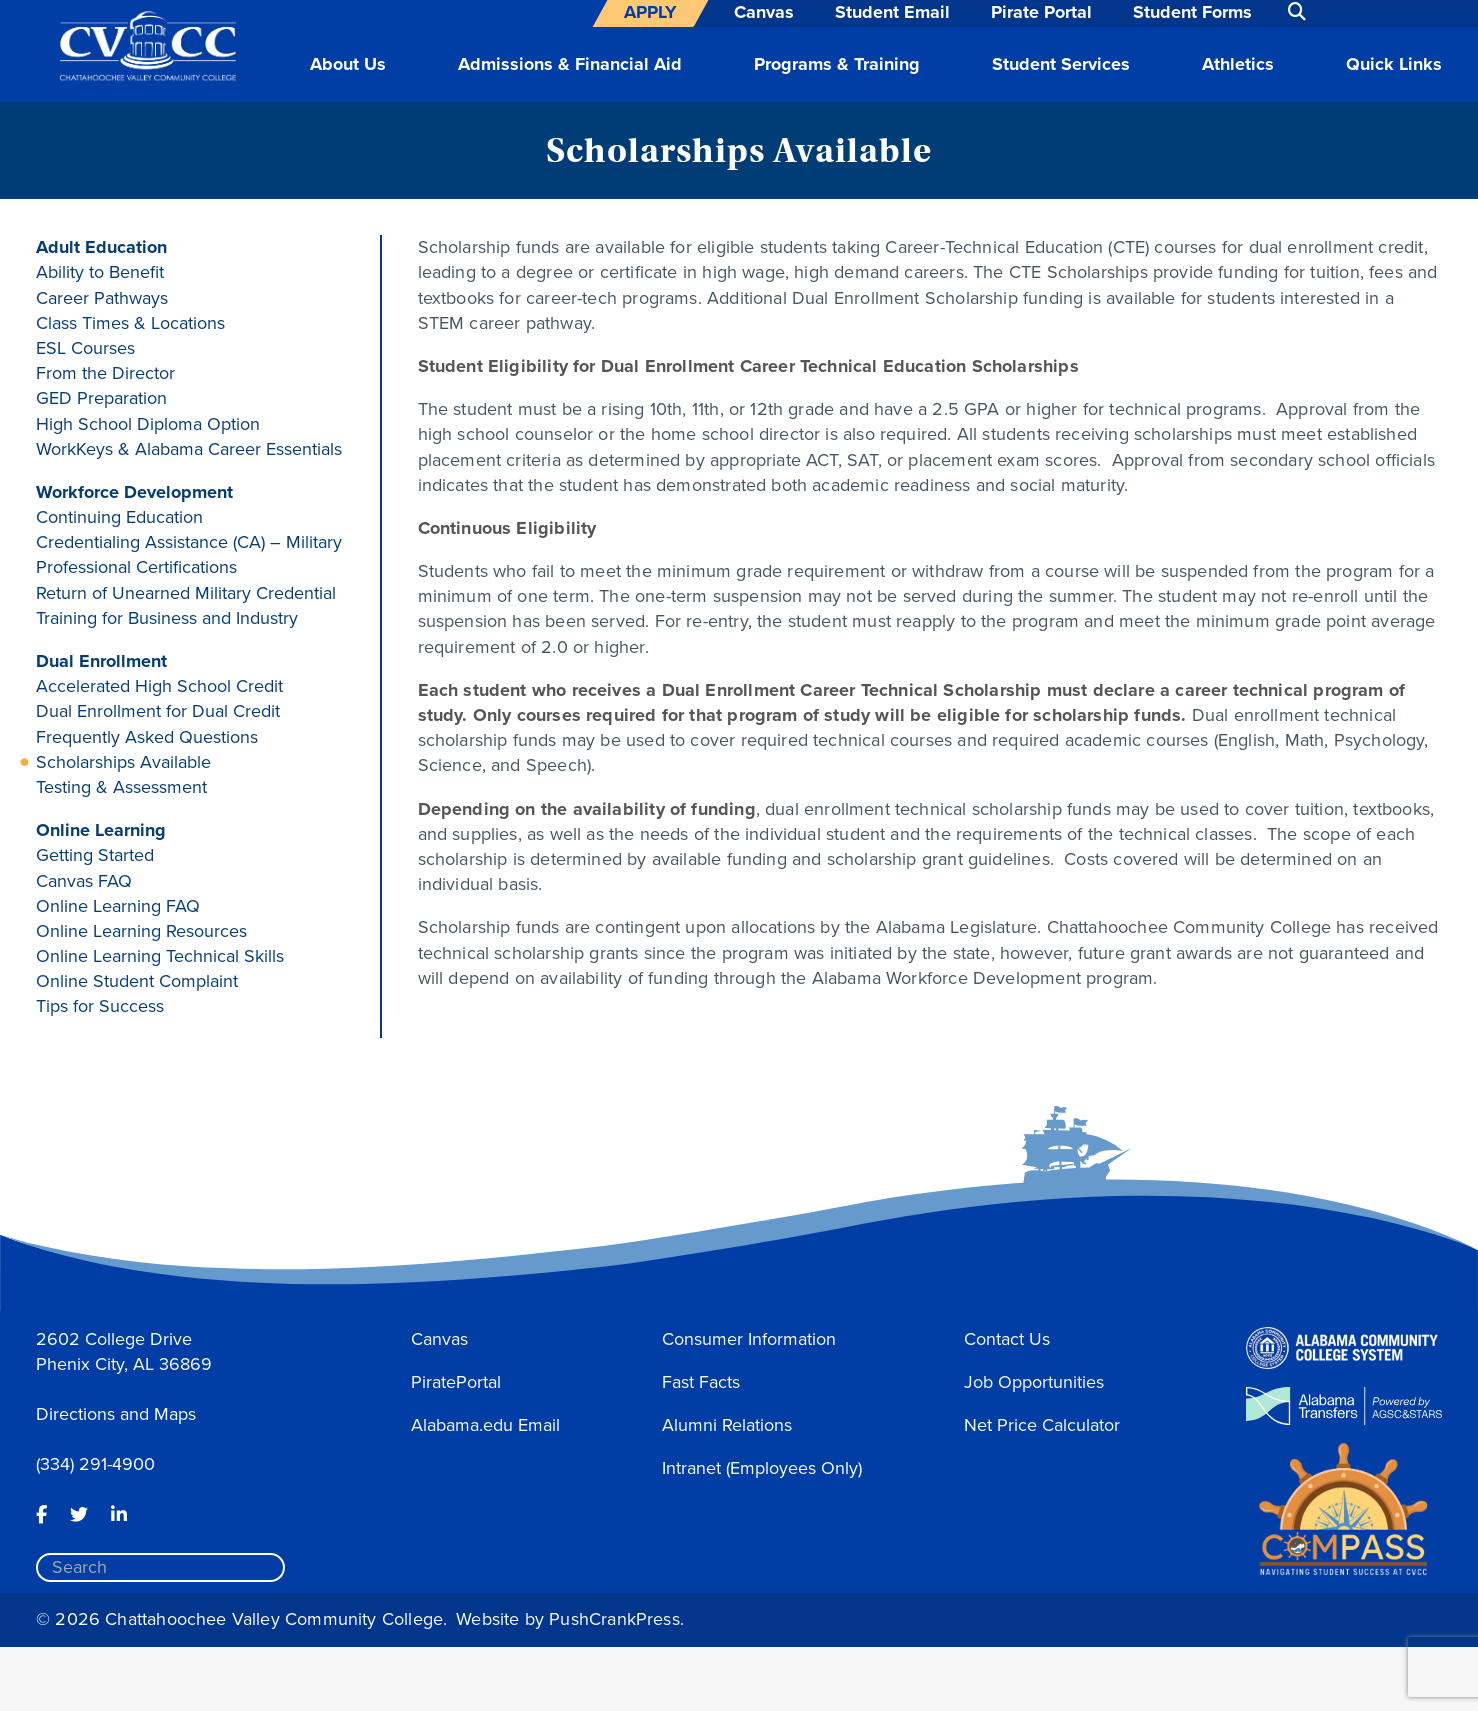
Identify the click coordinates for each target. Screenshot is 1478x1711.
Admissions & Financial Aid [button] (570, 64)
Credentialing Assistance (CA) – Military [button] (189, 542)
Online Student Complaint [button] (137, 981)
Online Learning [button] (101, 830)
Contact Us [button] (1007, 1339)
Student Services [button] (1061, 64)
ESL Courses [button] (85, 348)
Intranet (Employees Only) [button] (762, 1468)
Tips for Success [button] (100, 1006)
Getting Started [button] (95, 855)
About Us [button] (348, 64)
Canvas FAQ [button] (84, 881)
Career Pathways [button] (102, 298)
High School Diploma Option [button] (148, 424)
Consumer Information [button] (749, 1339)
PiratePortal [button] (456, 1382)
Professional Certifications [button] (136, 567)
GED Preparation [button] (101, 398)
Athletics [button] (1238, 64)
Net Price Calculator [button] (1042, 1425)
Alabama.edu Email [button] (485, 1425)
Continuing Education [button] (119, 517)
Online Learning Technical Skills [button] (160, 956)
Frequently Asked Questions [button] (147, 737)
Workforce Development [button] (134, 492)
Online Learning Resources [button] (141, 931)
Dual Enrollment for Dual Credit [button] (158, 711)
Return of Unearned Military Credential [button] (186, 593)
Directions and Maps (116, 1414)
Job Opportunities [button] (1034, 1382)
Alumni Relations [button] (727, 1425)
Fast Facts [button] (701, 1382)
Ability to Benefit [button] (100, 272)
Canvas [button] (439, 1339)
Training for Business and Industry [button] (167, 618)
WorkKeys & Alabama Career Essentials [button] (189, 449)
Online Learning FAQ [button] (118, 906)
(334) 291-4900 (95, 1464)
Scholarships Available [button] (123, 762)
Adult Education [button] (101, 247)
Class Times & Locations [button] (130, 323)
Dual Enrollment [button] (101, 661)
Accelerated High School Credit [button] (159, 686)
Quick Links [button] (1394, 64)
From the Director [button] (105, 373)
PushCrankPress (614, 1619)
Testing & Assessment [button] (121, 787)
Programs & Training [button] (837, 64)
